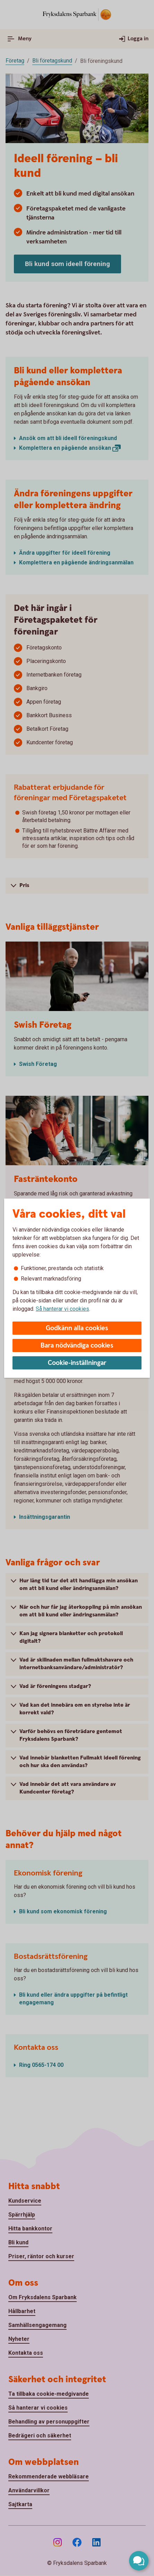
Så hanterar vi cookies (62, 1309)
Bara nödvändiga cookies (77, 1345)
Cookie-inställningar (77, 1363)
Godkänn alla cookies (77, 1328)
